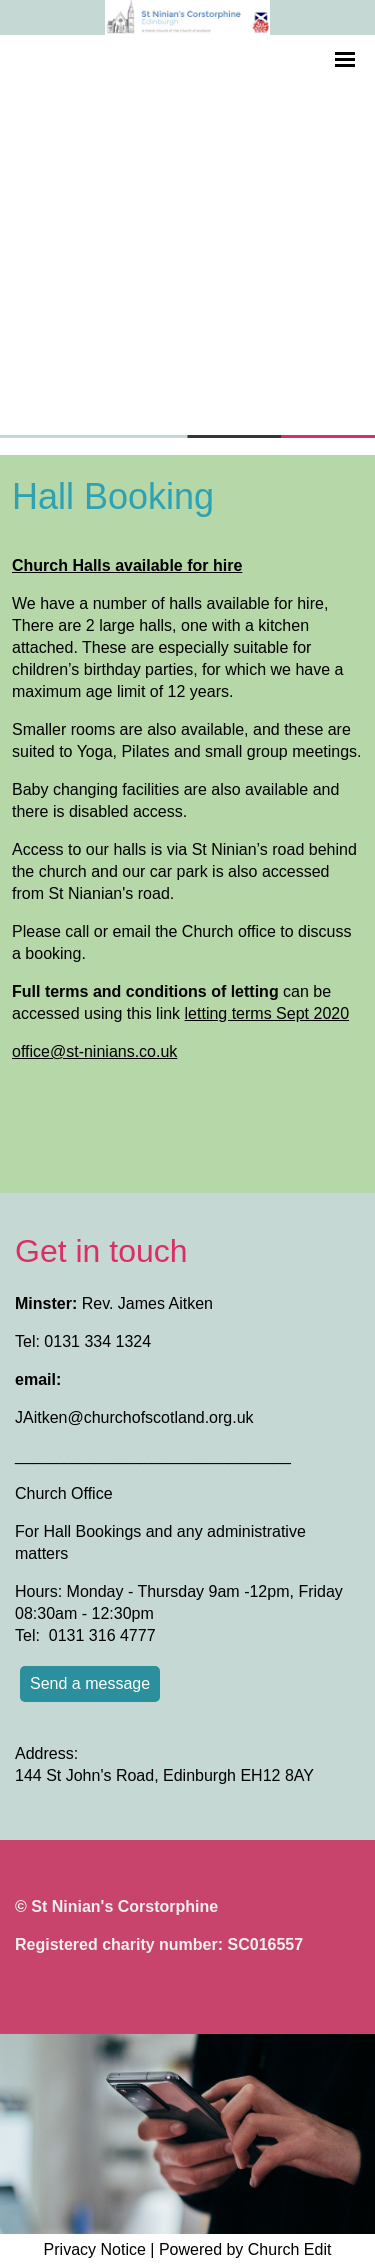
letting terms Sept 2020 (267, 1013)
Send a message (90, 1683)
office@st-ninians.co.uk (94, 1051)
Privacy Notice (95, 2249)
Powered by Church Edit (245, 2249)
